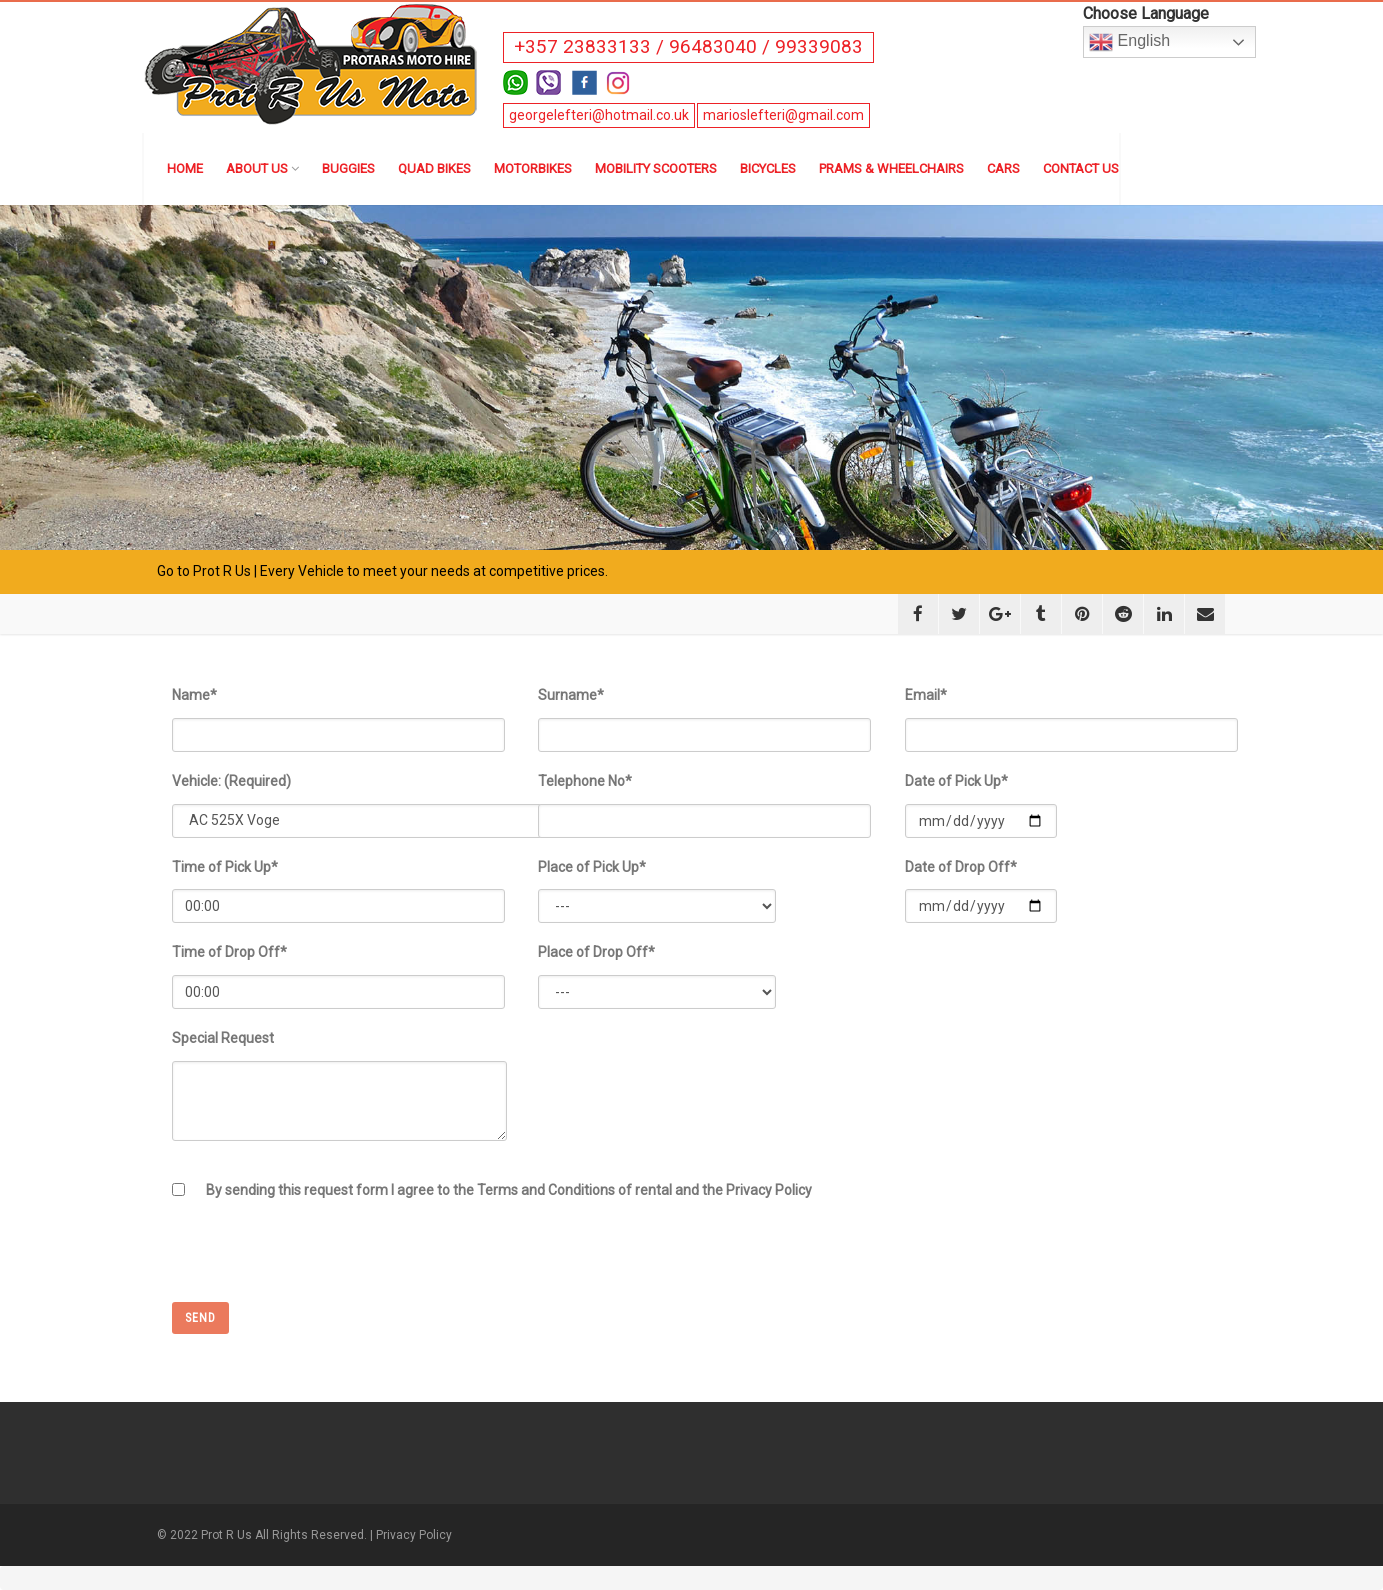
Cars (1003, 168)
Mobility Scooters (656, 168)
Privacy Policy (414, 1535)
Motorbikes (533, 168)
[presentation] (324, 1263)
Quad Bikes (434, 168)
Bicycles (768, 168)
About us (262, 168)
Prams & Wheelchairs (891, 168)
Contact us (1081, 168)
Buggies (348, 168)
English (1129, 42)
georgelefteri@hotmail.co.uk (599, 115)
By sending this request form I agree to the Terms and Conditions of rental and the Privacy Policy (509, 1190)
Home (185, 168)
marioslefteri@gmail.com (783, 115)
